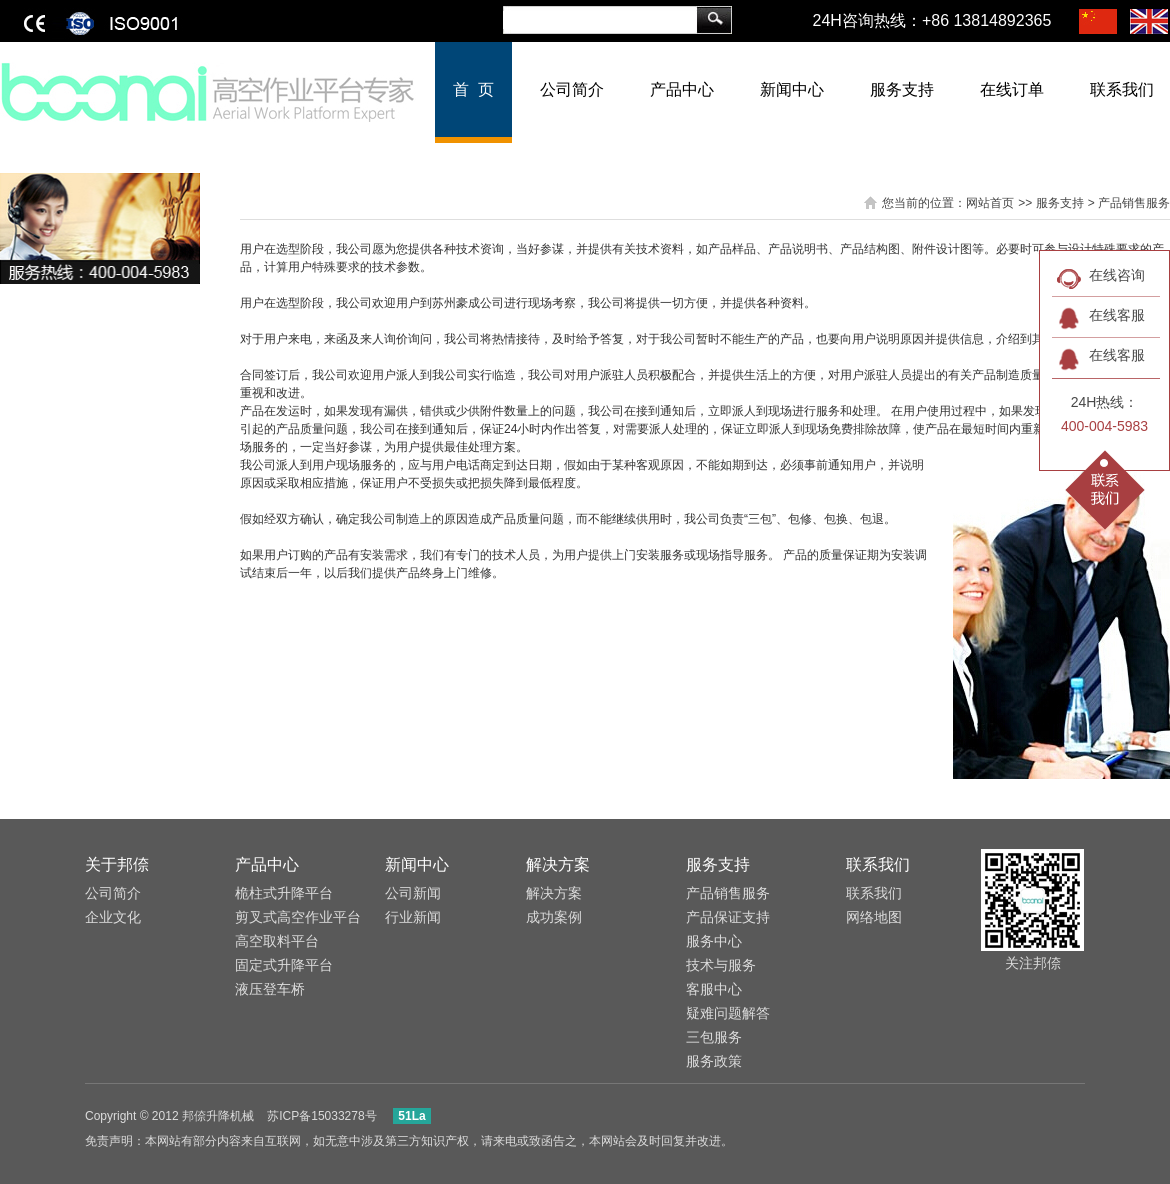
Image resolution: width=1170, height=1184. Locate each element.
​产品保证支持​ (728, 917)
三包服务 (714, 1037)
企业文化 (113, 917)
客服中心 (714, 989)
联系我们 (878, 864)
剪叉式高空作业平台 (298, 917)
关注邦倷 (1033, 963)
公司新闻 (413, 893)
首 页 (473, 89)
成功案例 (554, 917)
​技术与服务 (721, 965)
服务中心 (714, 941)
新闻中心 (792, 89)
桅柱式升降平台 (284, 893)
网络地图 (874, 917)
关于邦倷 (117, 864)
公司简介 (572, 89)
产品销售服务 (728, 893)
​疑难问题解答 (728, 1013)
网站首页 (990, 203)
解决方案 (558, 864)
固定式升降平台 (284, 965)
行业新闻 (413, 917)
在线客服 (1117, 315)
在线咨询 (1117, 275)
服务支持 (902, 89)
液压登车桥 (270, 989)
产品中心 (682, 89)
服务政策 (714, 1061)
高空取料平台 (277, 941)
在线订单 (1012, 89)
